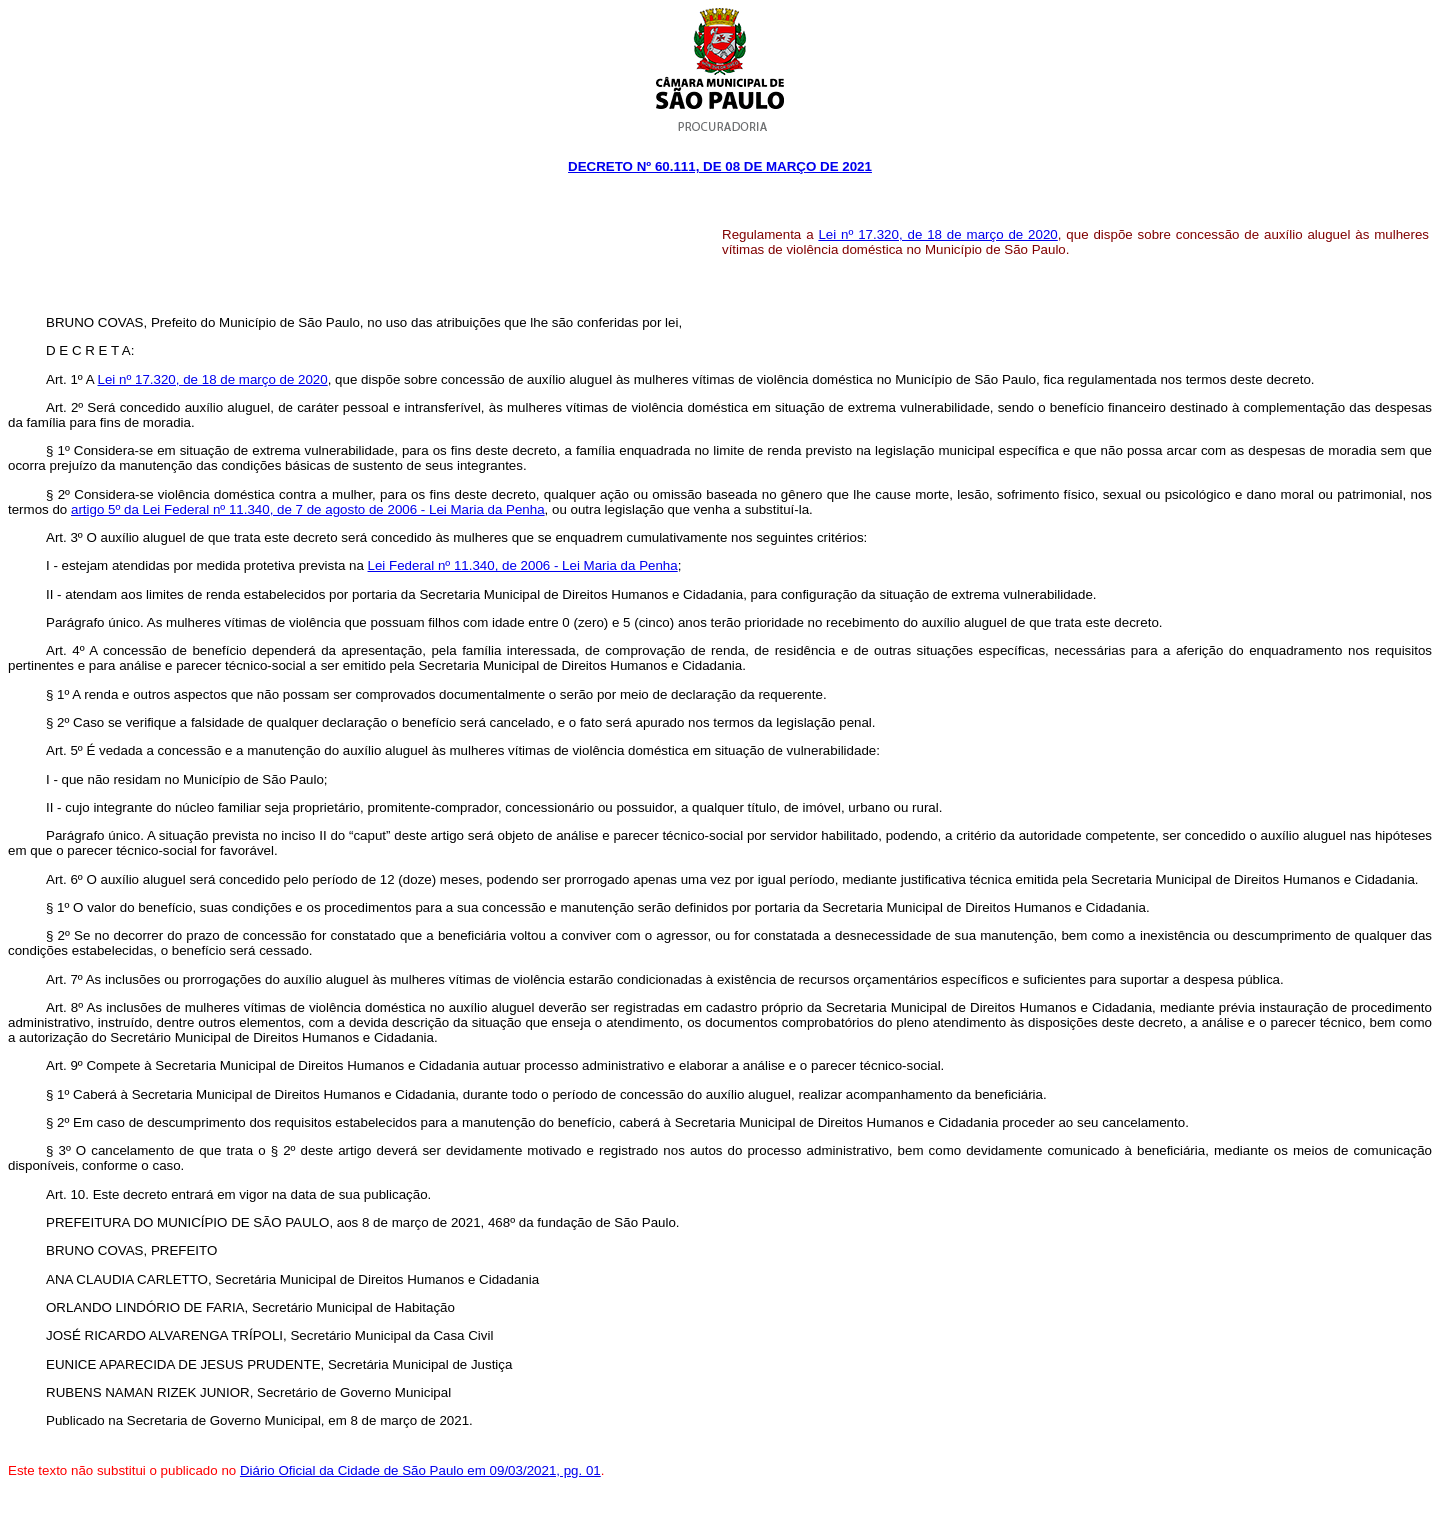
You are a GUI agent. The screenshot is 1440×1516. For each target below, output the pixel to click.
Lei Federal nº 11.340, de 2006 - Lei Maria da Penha (523, 565)
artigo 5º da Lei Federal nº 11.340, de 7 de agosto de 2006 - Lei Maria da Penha (308, 509)
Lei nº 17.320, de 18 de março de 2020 (937, 234)
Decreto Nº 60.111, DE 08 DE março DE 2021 (720, 166)
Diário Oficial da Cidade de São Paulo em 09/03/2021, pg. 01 (420, 1470)
